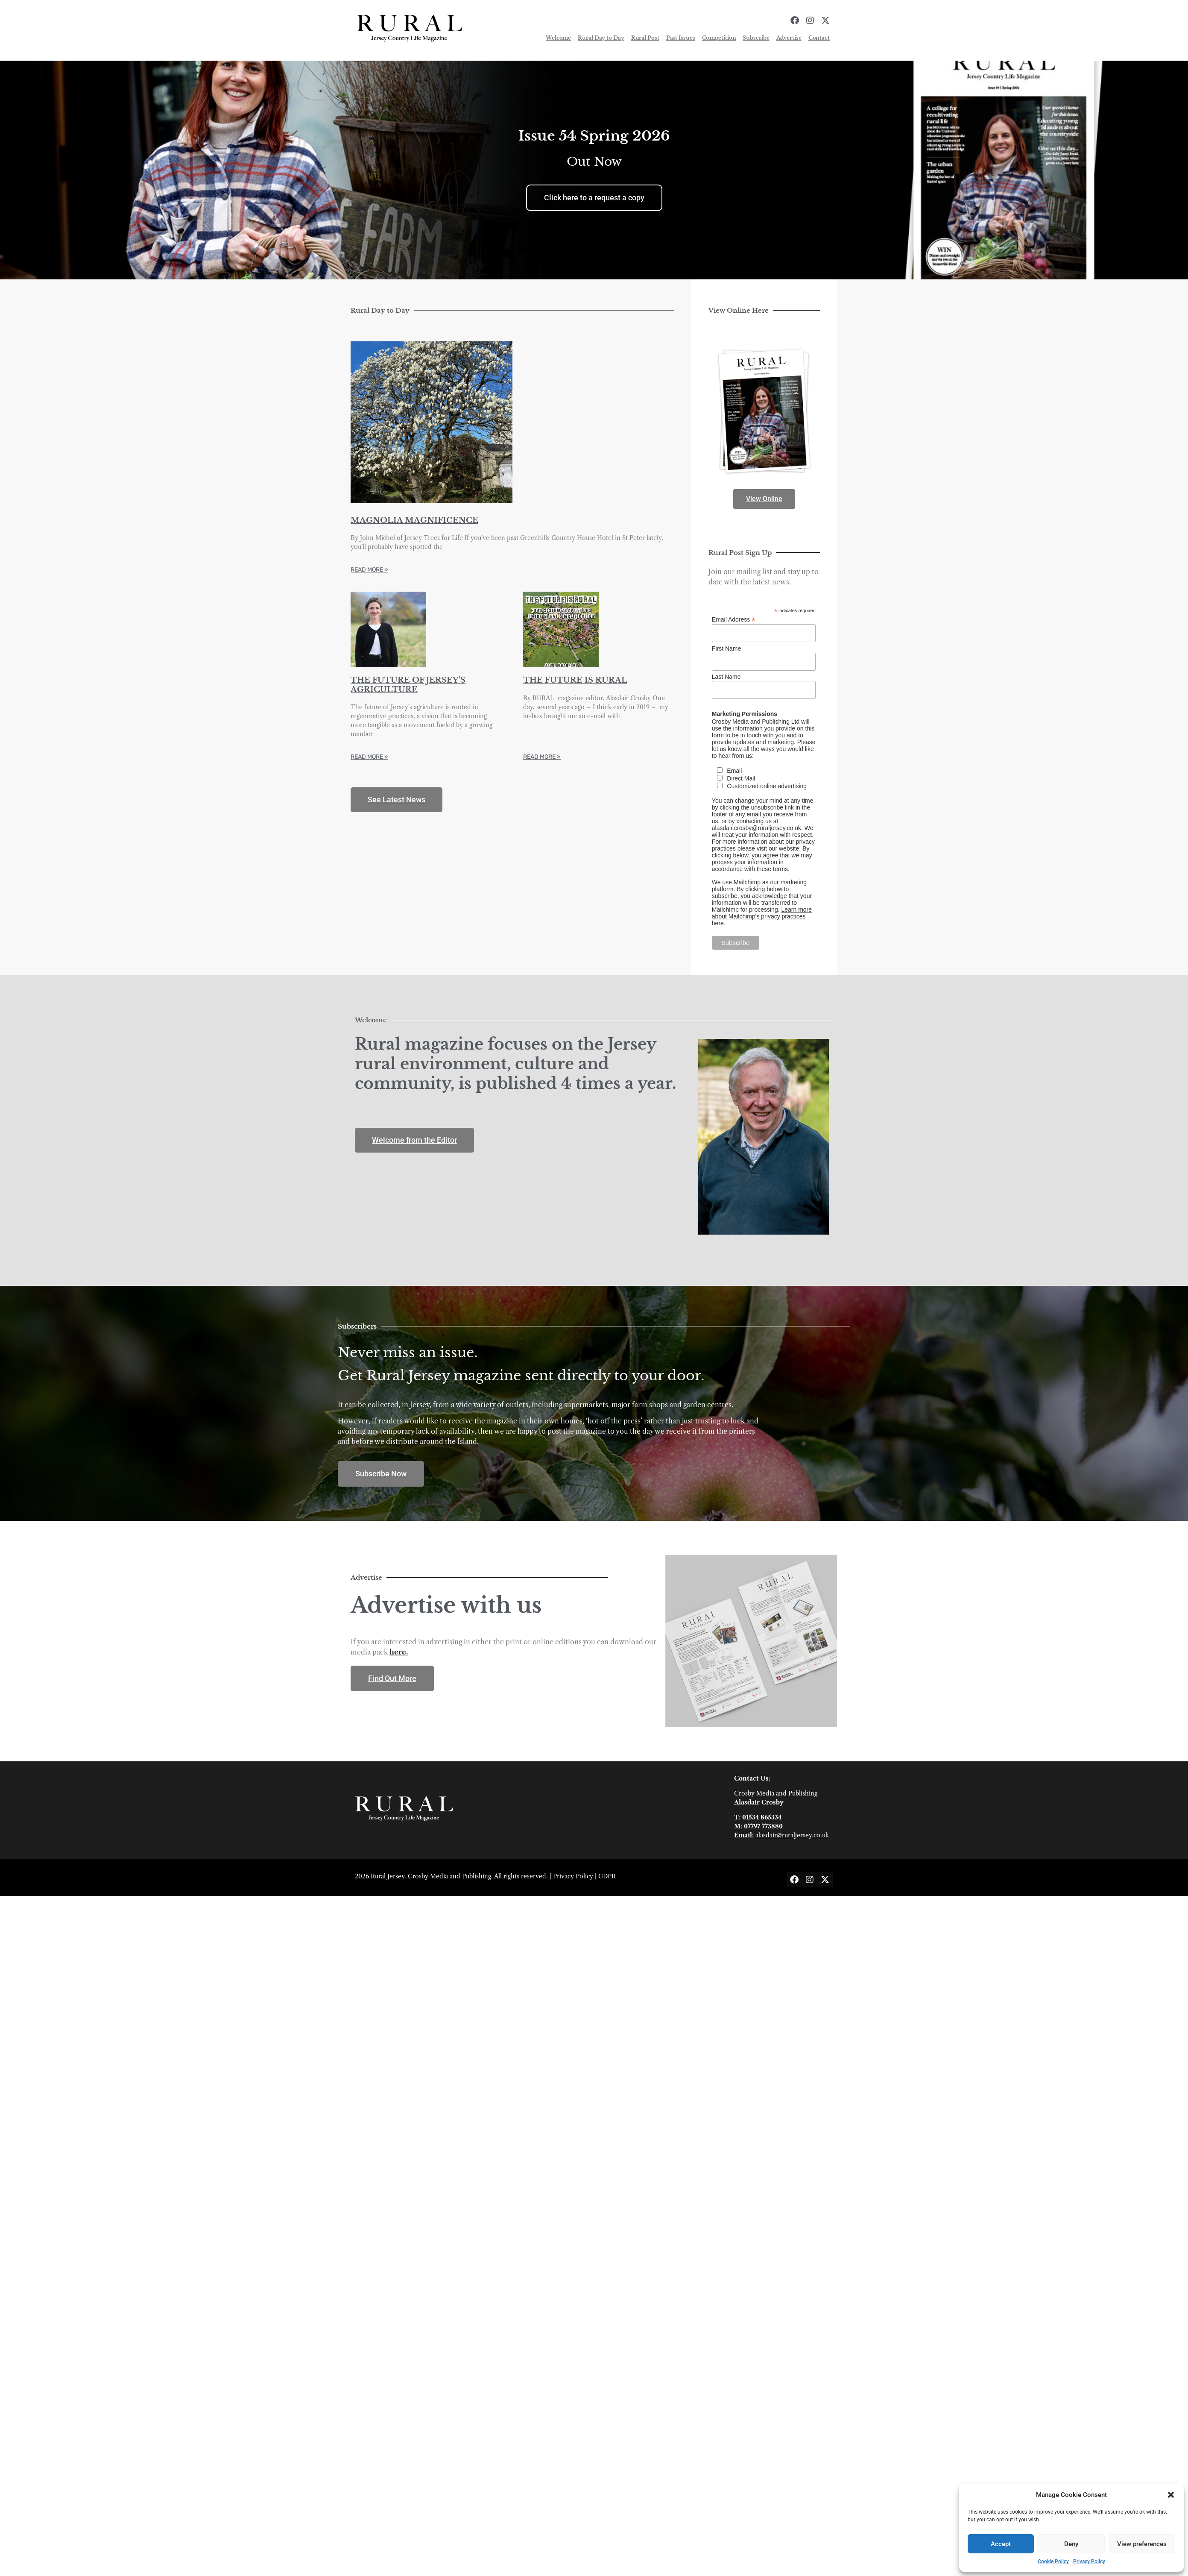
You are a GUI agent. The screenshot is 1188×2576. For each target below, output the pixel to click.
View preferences (1142, 2544)
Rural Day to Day (601, 38)
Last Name (726, 677)
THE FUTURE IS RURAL (575, 680)
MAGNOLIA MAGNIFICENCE (414, 520)
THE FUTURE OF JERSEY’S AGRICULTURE (408, 684)
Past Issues (680, 38)
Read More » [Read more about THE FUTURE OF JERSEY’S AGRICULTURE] (369, 756)
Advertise (789, 38)
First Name (726, 648)
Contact (819, 38)
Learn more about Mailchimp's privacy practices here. (762, 916)
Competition (719, 38)
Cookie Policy (1053, 2561)
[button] (1171, 2495)
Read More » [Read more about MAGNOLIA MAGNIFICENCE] (369, 569)
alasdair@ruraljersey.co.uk (792, 1835)
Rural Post (645, 38)
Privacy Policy (1089, 2561)
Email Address (733, 619)
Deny (1071, 2544)
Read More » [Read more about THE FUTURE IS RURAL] (542, 756)
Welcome (558, 38)
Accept (1001, 2544)
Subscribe (756, 38)
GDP (605, 1876)
